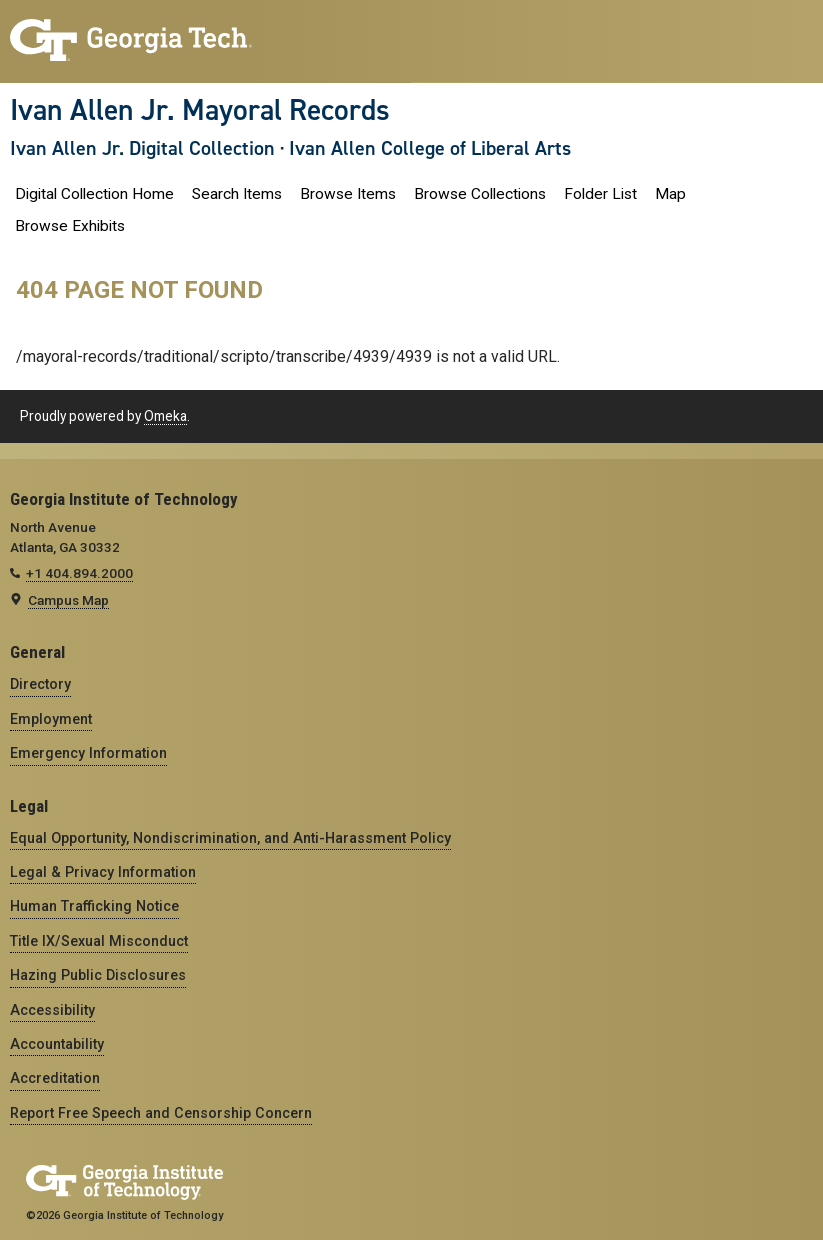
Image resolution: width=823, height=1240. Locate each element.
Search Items (237, 194)
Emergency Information (88, 753)
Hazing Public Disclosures (98, 975)
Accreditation (55, 1078)
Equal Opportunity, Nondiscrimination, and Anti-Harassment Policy (230, 838)
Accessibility (52, 1010)
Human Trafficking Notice (94, 906)
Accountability (57, 1044)
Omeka (165, 416)
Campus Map (68, 600)
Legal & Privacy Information (103, 872)
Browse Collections (480, 194)
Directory (40, 684)
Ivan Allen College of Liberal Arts (430, 148)
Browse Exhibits (70, 226)
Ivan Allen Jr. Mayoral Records (200, 110)
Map (670, 194)
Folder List (600, 194)
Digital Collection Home (94, 194)
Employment (51, 719)
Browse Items (348, 194)
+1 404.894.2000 (79, 573)
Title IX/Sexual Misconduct (99, 941)
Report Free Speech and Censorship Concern (161, 1113)
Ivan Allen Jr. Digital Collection (142, 148)
